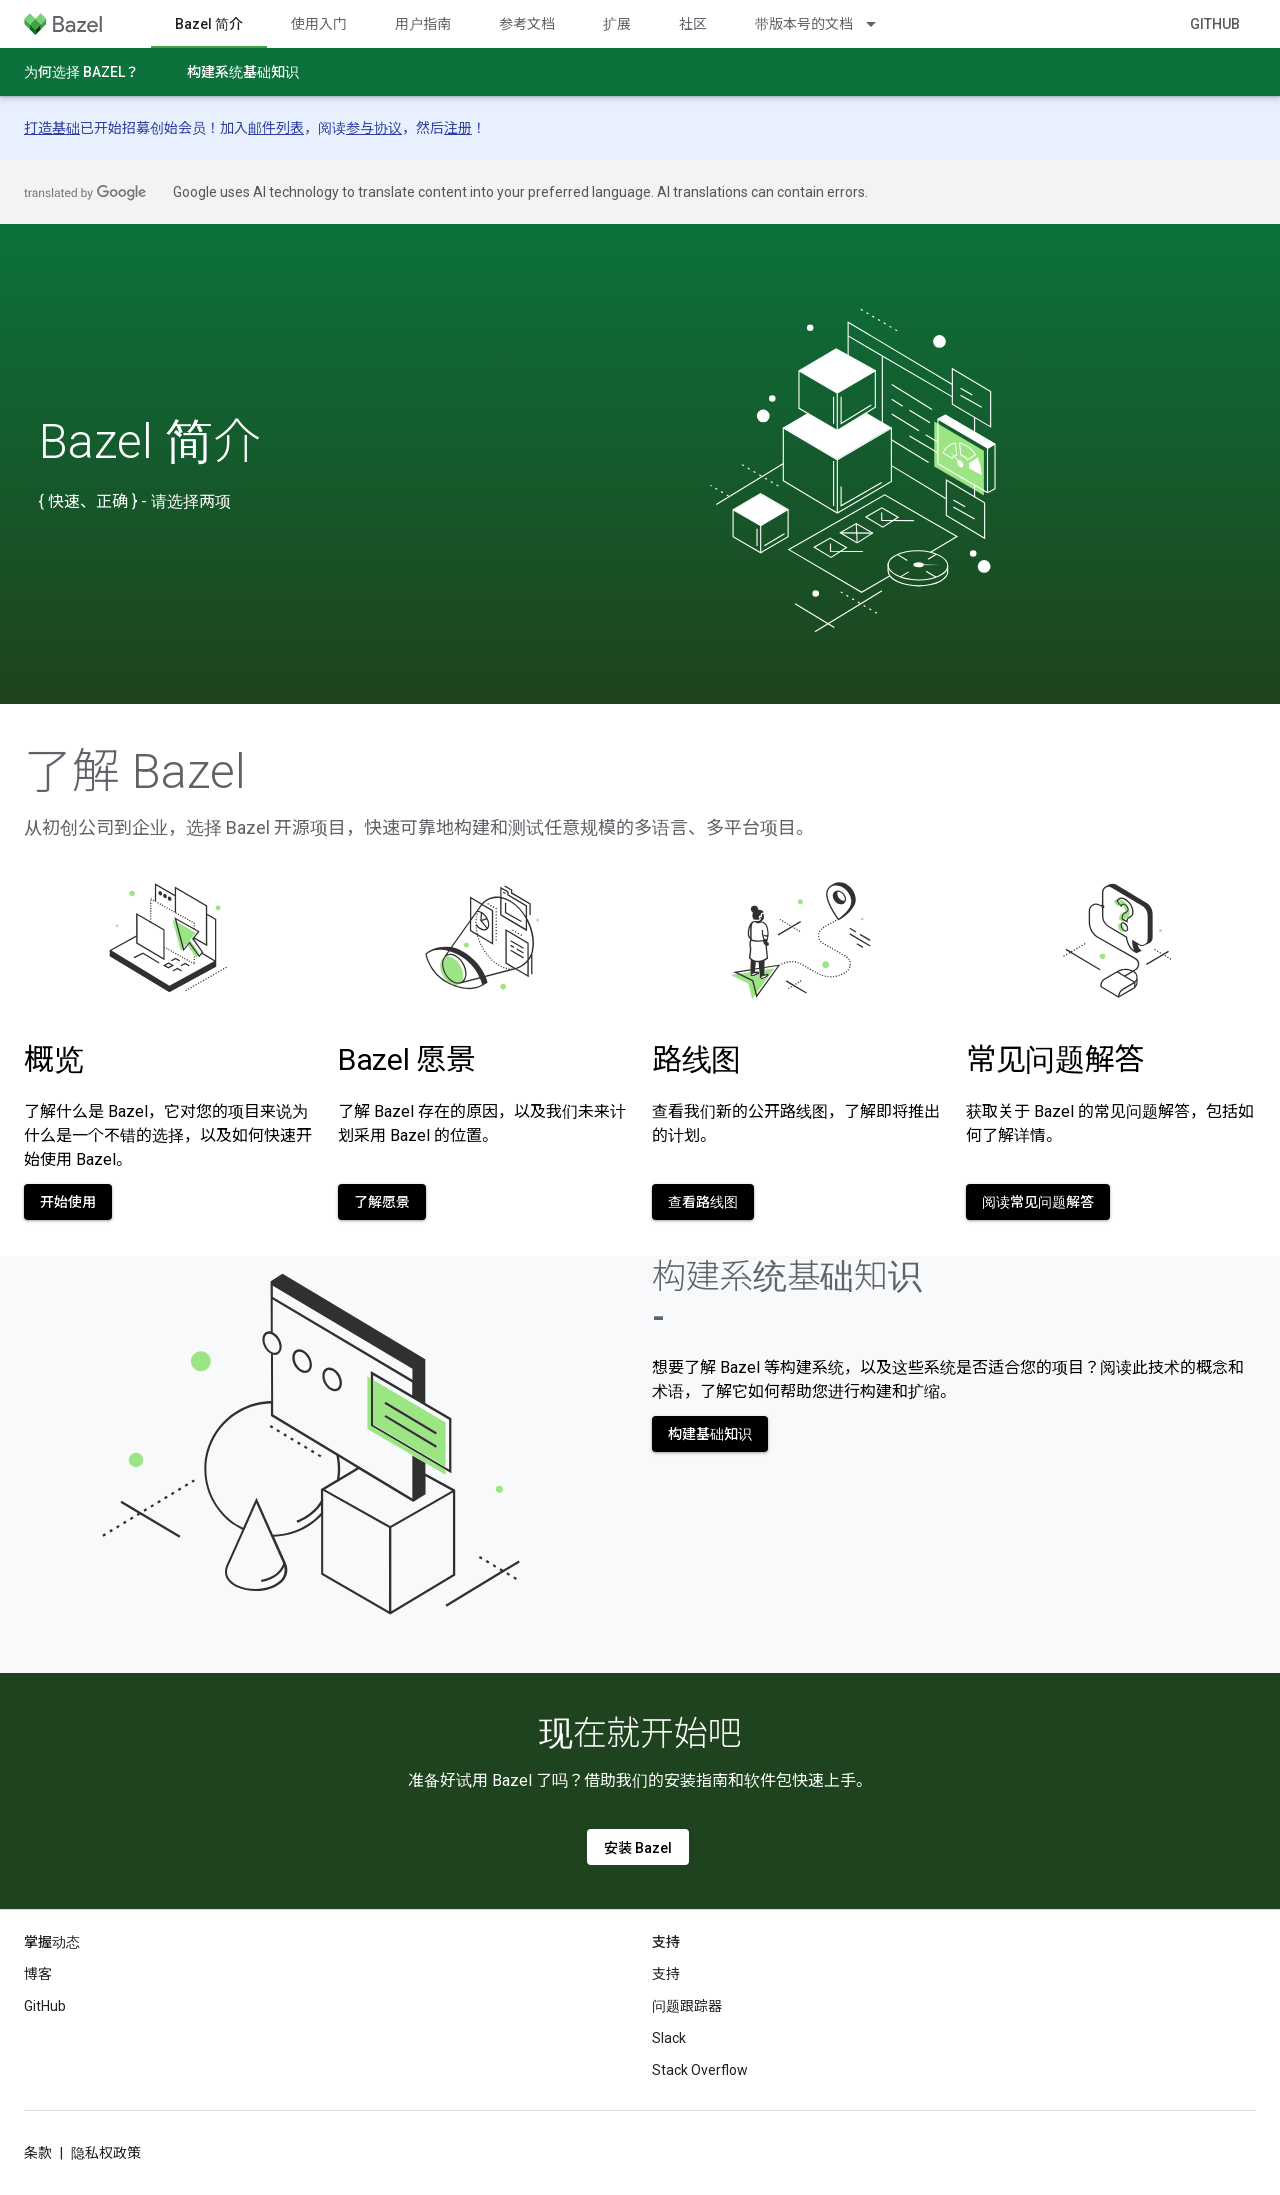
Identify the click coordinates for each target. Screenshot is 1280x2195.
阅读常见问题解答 (1038, 1202)
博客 (38, 1974)
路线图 (696, 1059)
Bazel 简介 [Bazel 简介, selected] (209, 24)
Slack (669, 2038)
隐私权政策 (106, 2153)
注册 (458, 128)
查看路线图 (703, 1202)
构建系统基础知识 (243, 72)
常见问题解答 (1055, 1059)
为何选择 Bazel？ (81, 72)
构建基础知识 (710, 1434)
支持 (666, 1974)
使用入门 (319, 24)
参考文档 (527, 24)
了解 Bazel (135, 772)
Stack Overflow (700, 2070)
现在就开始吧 (640, 1733)
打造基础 (52, 128)
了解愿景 (382, 1202)
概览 (53, 1059)
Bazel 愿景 (407, 1059)
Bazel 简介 (150, 442)
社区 (693, 24)
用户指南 (423, 24)
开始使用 (68, 1202)
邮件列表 (276, 128)
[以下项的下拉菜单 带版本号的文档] (880, 24)
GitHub (1215, 24)
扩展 (617, 24)
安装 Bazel (638, 1848)
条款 (38, 2153)
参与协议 (374, 128)
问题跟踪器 (687, 2006)
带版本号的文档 (804, 24)
